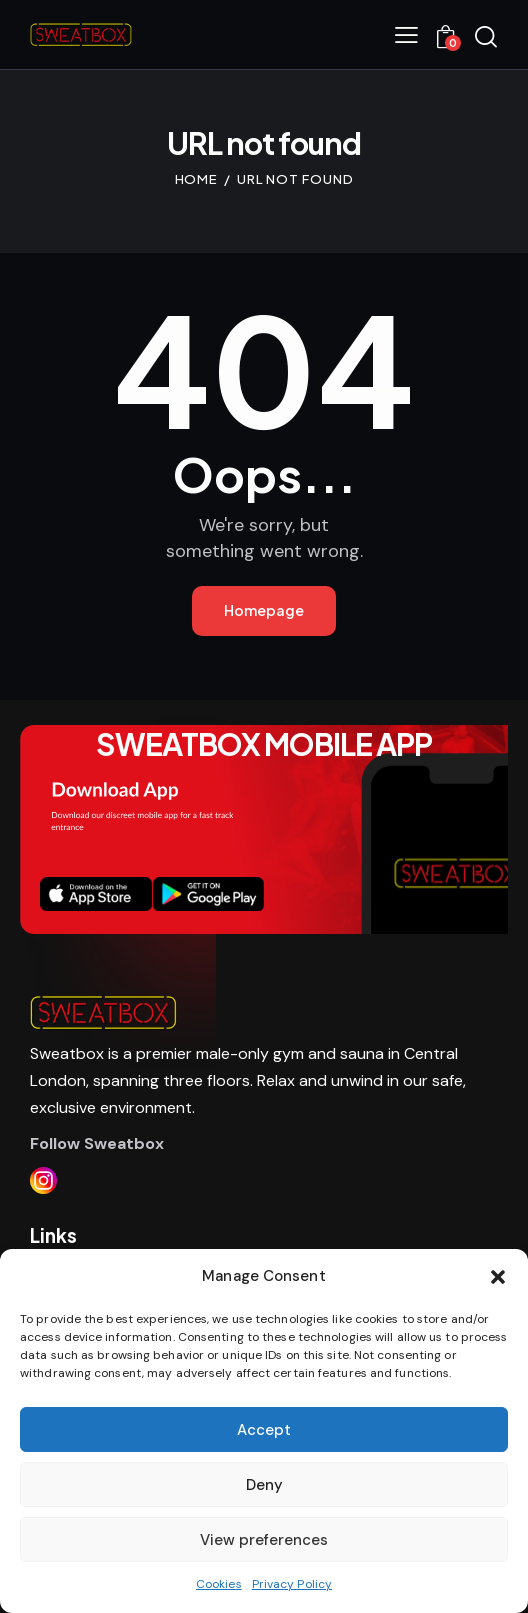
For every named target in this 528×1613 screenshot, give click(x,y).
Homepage (264, 610)
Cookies (219, 1584)
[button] (498, 1277)
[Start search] (485, 37)
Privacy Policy (292, 1584)
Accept (264, 1430)
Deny (264, 1485)
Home (197, 179)
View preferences (264, 1540)
